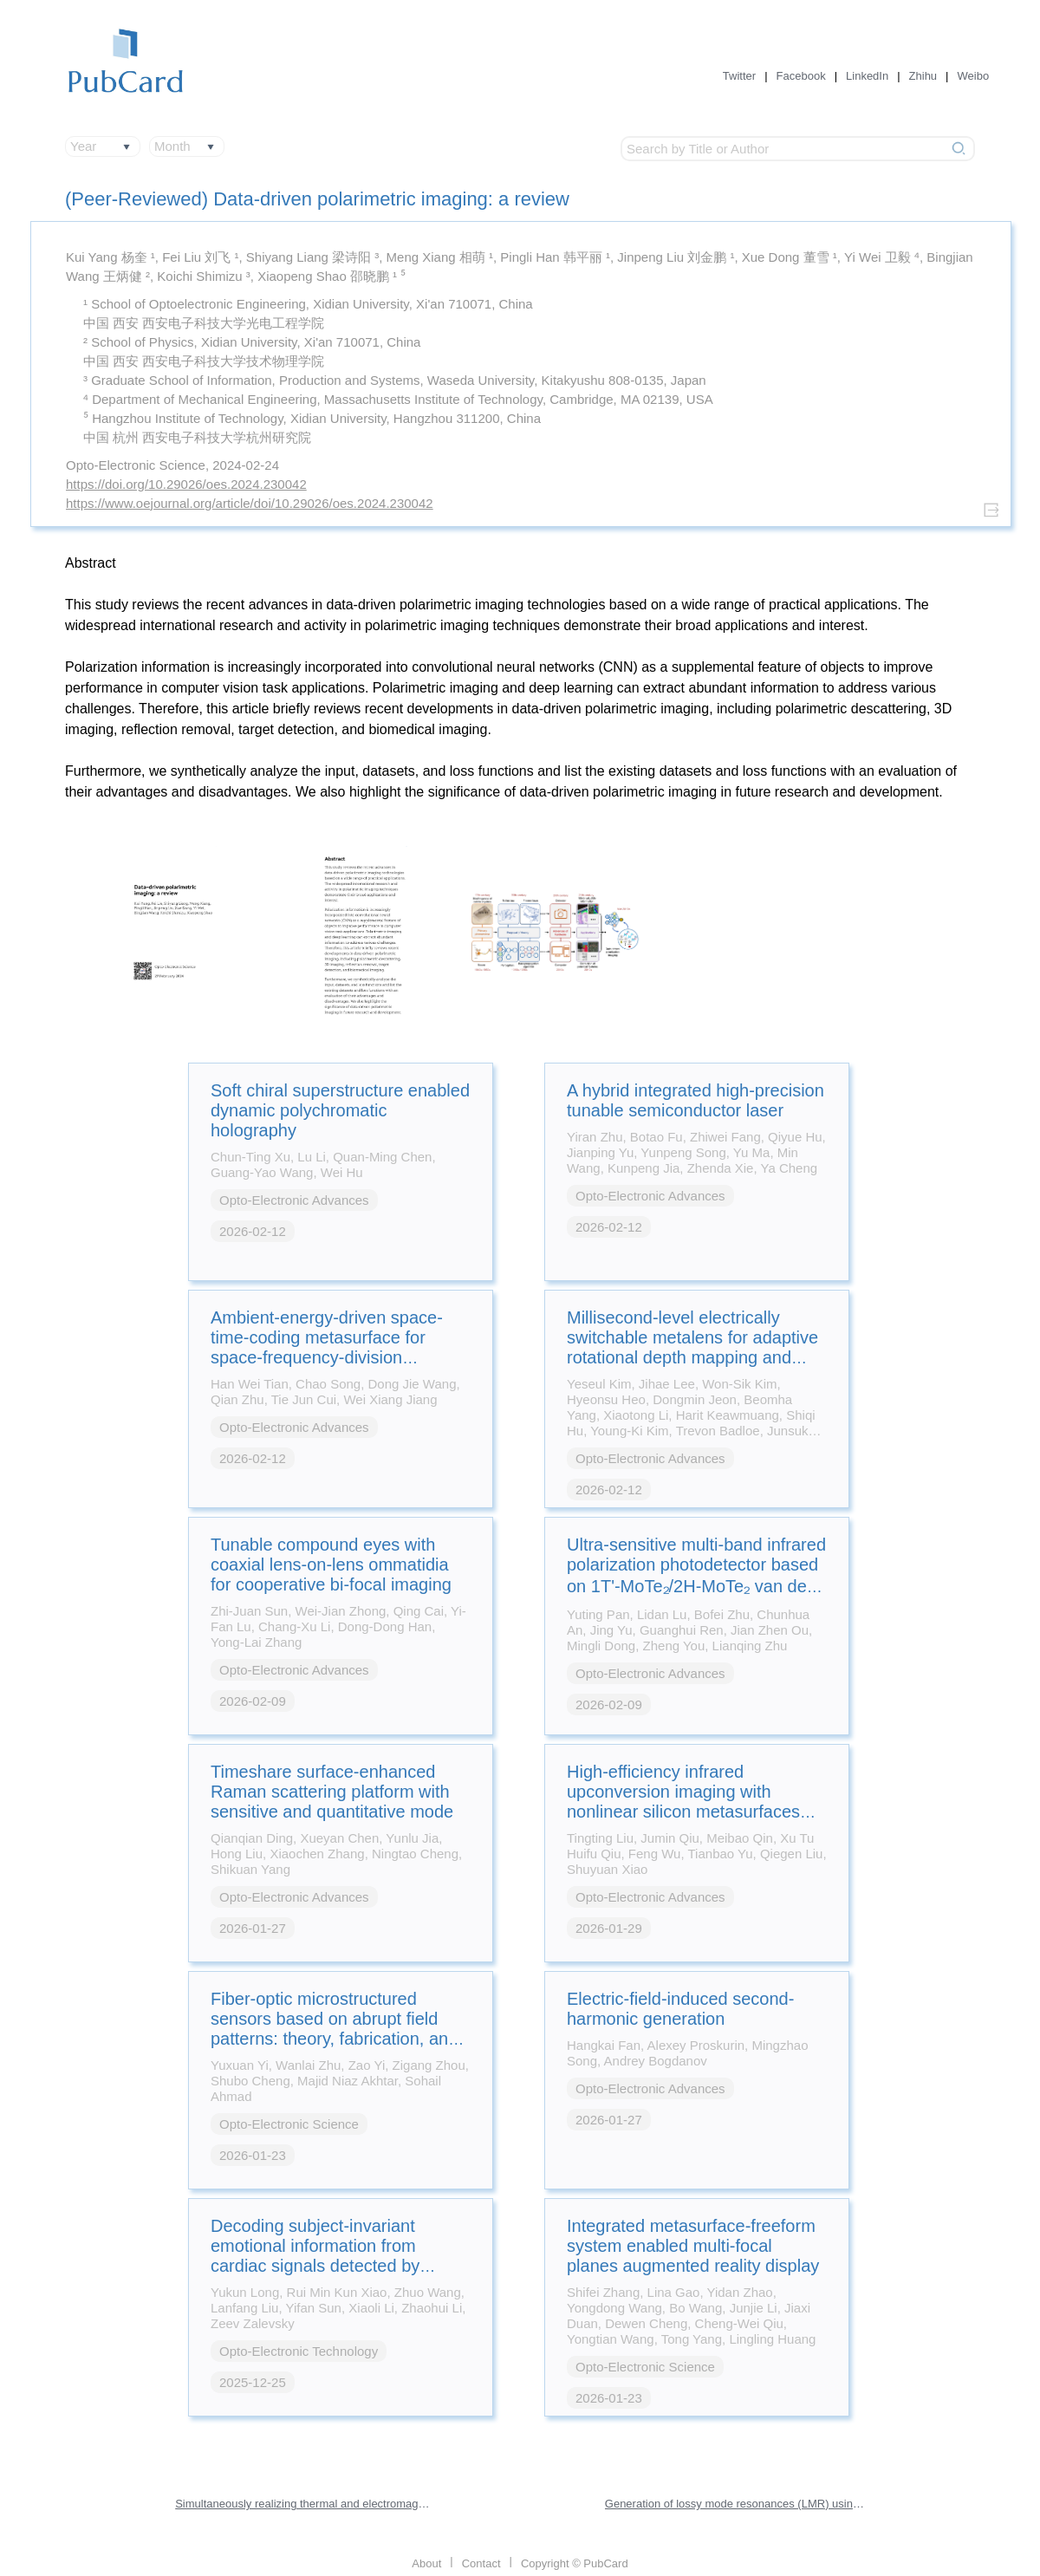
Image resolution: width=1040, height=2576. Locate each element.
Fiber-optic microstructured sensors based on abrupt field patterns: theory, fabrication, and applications (334, 2028)
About (426, 2563)
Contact (481, 2563)
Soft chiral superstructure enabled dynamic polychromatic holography (340, 1110)
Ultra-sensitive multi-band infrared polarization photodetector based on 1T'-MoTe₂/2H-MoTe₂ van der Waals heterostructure (696, 1576)
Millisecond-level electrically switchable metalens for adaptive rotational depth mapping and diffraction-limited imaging (692, 1347)
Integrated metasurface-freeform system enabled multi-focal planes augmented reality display (693, 2245)
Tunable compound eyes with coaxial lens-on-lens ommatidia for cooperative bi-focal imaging (331, 1564)
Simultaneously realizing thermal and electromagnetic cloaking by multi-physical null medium (305, 2503)
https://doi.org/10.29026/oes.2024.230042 (186, 484)
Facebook (801, 75)
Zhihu (923, 75)
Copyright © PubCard (574, 2563)
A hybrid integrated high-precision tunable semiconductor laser (695, 1100)
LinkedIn (867, 75)
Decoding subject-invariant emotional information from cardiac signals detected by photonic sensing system (315, 2255)
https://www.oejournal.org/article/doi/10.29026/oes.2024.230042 (249, 503)
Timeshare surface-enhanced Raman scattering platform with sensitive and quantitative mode (332, 1791)
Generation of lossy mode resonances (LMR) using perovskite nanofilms (735, 2503)
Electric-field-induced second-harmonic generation (680, 2008)
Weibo (974, 75)
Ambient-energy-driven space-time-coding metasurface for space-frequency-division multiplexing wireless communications (327, 1357)
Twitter (739, 75)
